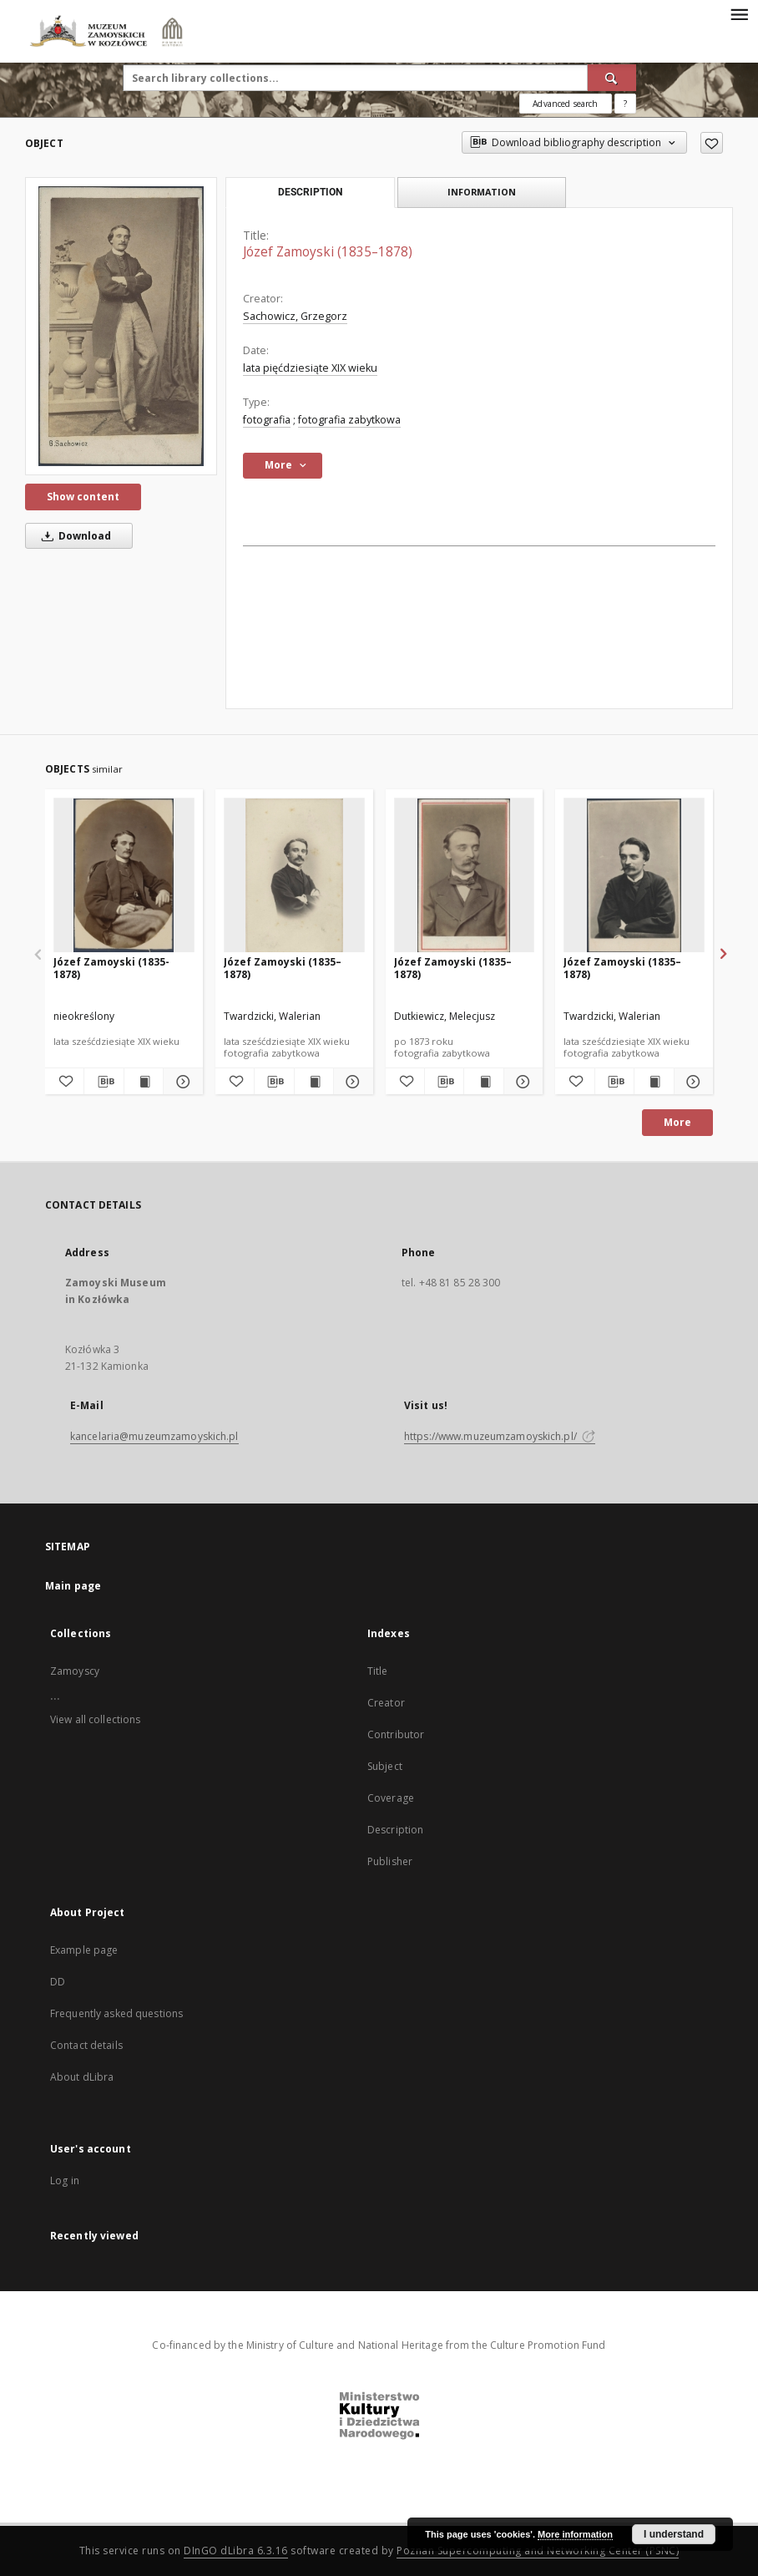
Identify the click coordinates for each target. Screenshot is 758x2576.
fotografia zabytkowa (349, 420)
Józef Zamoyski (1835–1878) (282, 968)
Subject (384, 1766)
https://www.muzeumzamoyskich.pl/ (499, 1436)
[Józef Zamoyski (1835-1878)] (124, 876)
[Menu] (739, 13)
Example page (84, 1950)
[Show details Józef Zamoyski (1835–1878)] (350, 1082)
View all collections (95, 1719)
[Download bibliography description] (103, 1082)
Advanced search (565, 103)
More (677, 1122)
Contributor (395, 1734)
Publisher (389, 1861)
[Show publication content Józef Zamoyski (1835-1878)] (143, 1082)
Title (377, 1671)
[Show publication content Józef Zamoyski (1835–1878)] (314, 1082)
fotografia (267, 420)
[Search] (612, 77)
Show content (83, 496)
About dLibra (82, 2077)
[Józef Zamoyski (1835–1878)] (121, 326)
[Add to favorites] (711, 143)
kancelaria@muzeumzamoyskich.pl (154, 1436)
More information (575, 2534)
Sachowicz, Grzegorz (295, 316)
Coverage (390, 1798)
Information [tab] (481, 191)
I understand (674, 2534)
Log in (64, 2180)
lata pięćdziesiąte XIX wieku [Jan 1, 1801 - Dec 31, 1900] (310, 368)
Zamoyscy (74, 1671)
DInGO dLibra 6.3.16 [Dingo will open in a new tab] (236, 2550)
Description (395, 1830)
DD (57, 1982)
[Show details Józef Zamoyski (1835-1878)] (180, 1082)
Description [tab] (310, 192)
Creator (386, 1703)
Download (73, 535)
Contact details (86, 2045)
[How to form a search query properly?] (625, 104)
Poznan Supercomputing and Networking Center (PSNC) (538, 2550)
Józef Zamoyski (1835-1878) (111, 968)
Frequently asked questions (116, 2013)
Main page (73, 1586)
